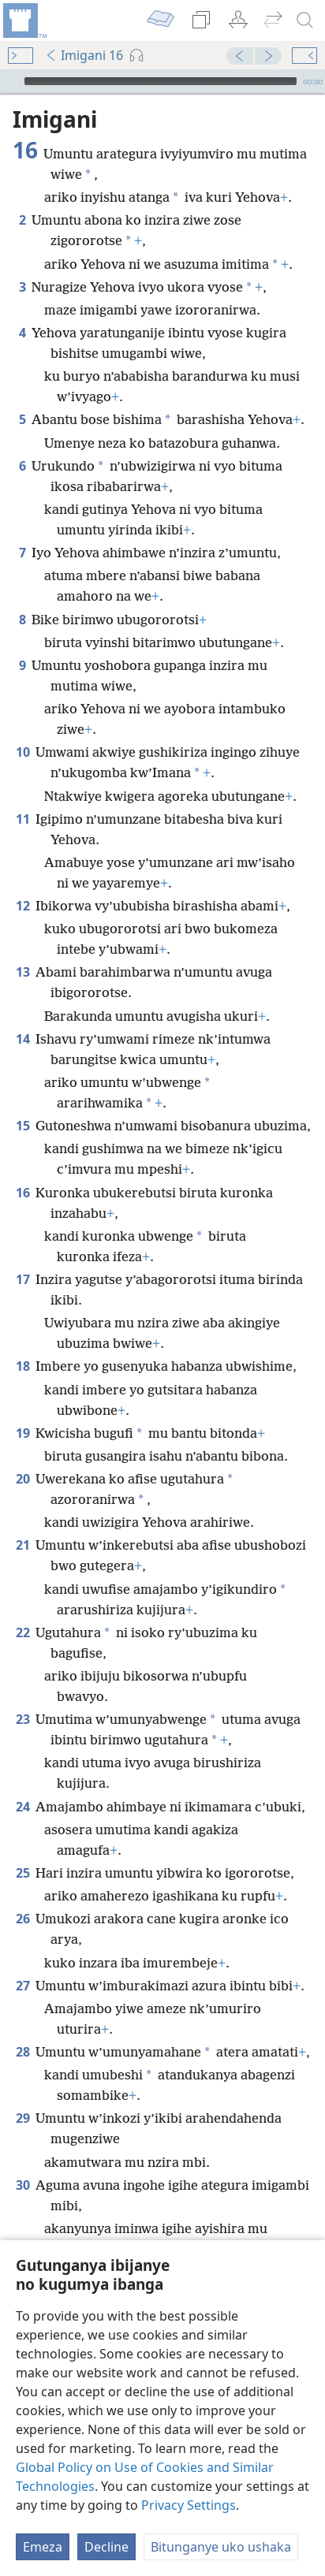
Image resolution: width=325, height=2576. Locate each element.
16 (22, 1192)
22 (22, 1632)
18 (22, 1366)
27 (22, 1985)
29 (22, 2118)
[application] (162, 81)
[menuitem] (23, 20)
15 (22, 1125)
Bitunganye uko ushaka (221, 2547)
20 (22, 1478)
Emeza (42, 2547)
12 (22, 905)
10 (22, 752)
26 (22, 1918)
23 (22, 1719)
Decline (106, 2547)
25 (22, 1873)
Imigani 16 (84, 55)
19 (22, 1433)
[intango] (23, 20)
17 (22, 1279)
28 (22, 2051)
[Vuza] (10, 81)
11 (22, 819)
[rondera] (305, 20)
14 (22, 1039)
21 (22, 1545)
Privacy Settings (188, 2505)
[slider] (160, 81)
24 (22, 1806)
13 (22, 972)
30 (22, 2185)
